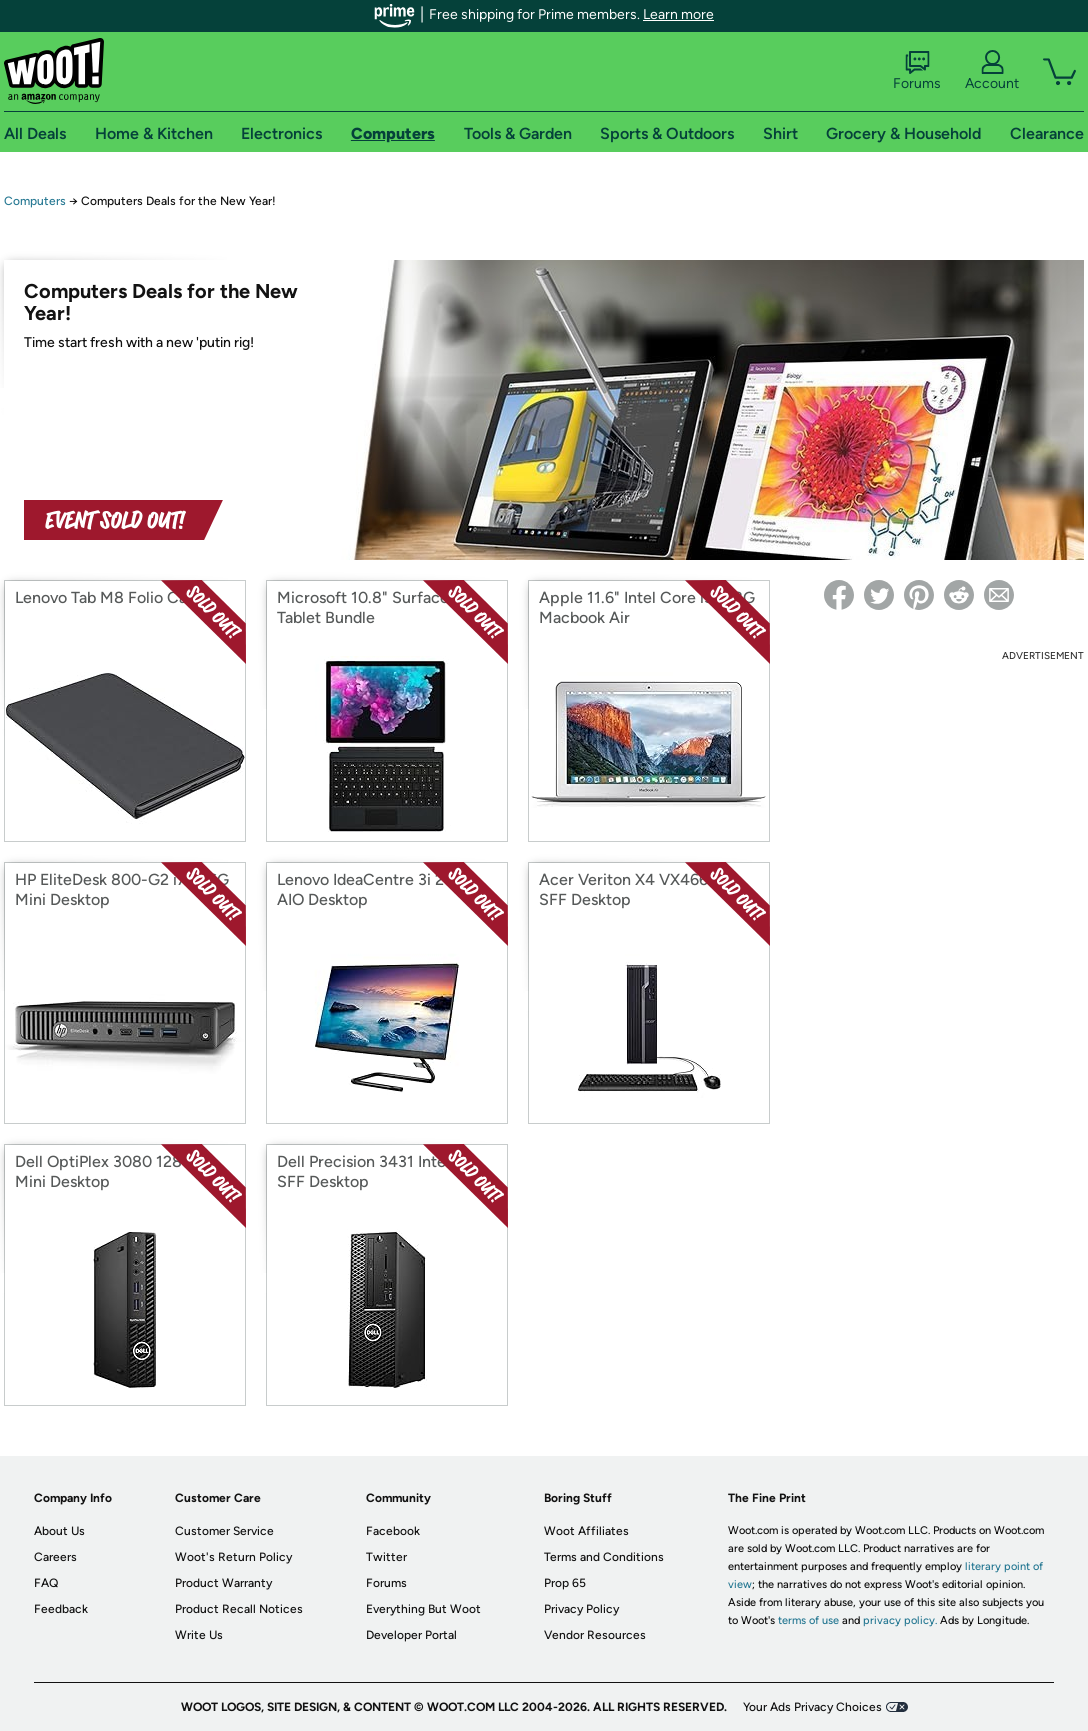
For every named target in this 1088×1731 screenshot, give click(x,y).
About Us (59, 1531)
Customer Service (224, 1531)
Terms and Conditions (604, 1557)
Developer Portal (411, 1635)
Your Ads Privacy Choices (812, 1707)
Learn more (678, 14)
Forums (917, 71)
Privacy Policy (581, 1609)
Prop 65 (565, 1583)
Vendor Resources (595, 1635)
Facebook (393, 1531)
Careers (55, 1557)
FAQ (46, 1583)
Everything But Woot (423, 1609)
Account (992, 71)
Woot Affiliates (586, 1531)
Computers (35, 201)
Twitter (386, 1557)
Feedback (61, 1609)
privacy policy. (900, 1620)
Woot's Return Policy (233, 1557)
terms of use (808, 1620)
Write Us (199, 1635)
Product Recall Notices (239, 1609)
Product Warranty (223, 1583)
